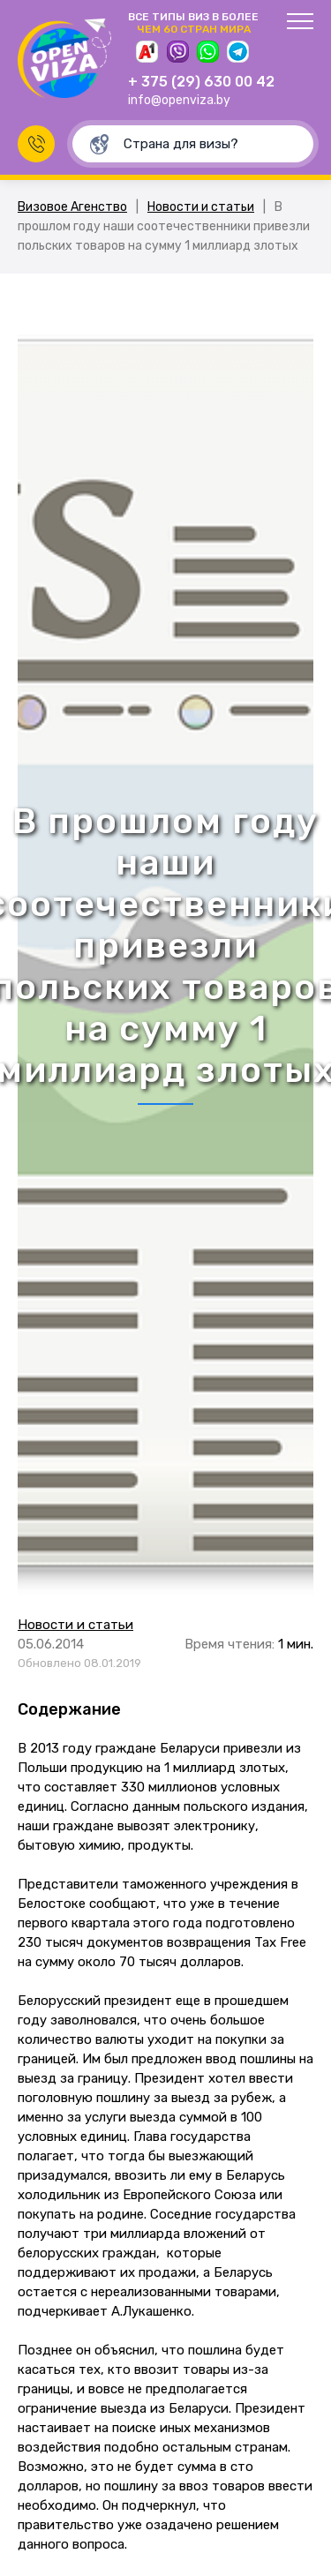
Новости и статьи (200, 206)
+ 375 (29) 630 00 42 (201, 81)
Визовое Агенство (72, 206)
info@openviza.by (179, 100)
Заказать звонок (36, 143)
